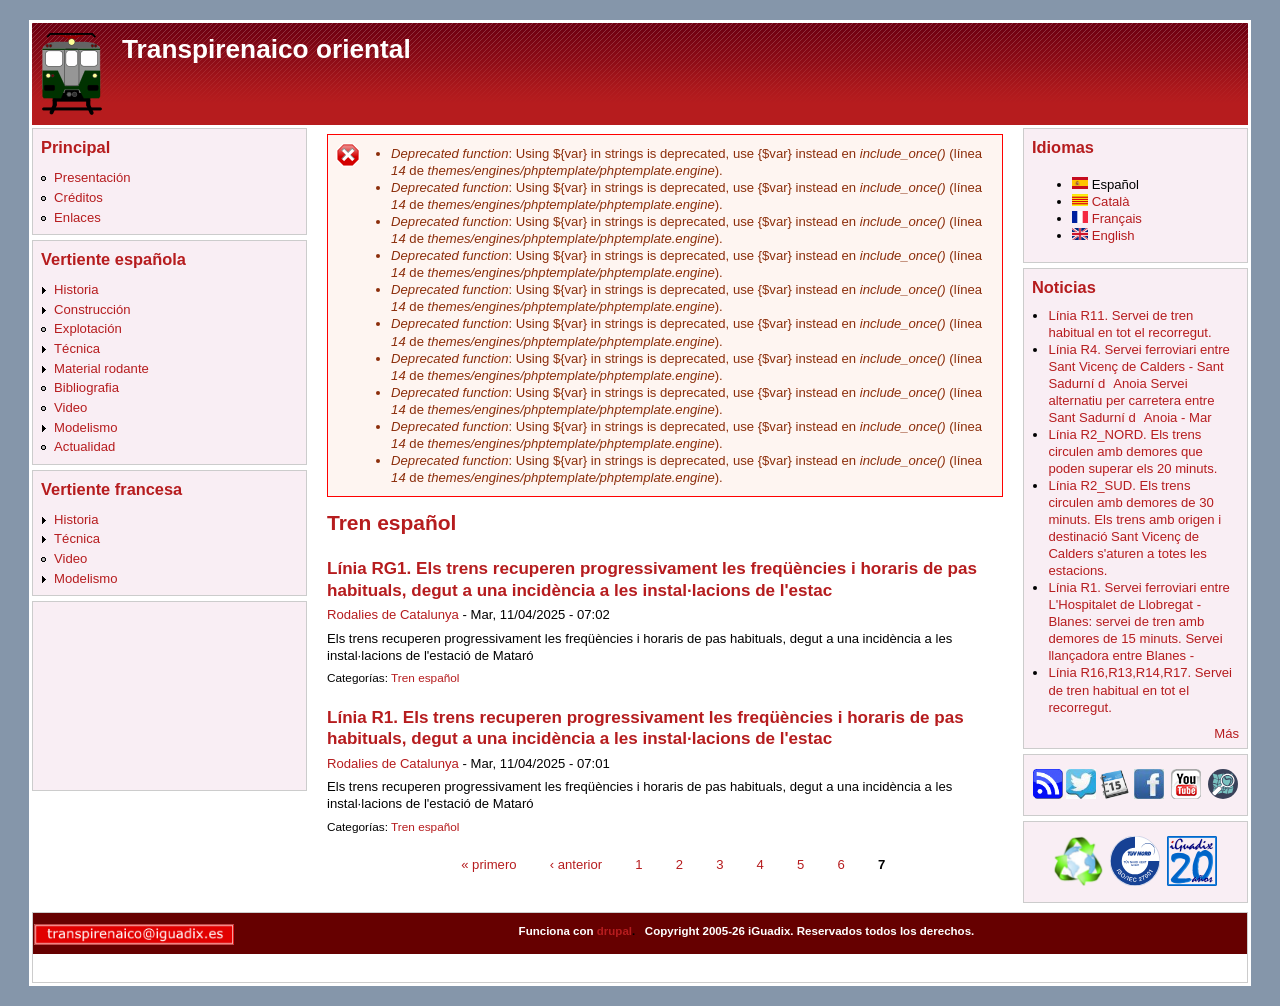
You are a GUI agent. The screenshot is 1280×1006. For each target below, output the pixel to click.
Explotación (88, 328)
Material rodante (101, 368)
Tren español (425, 678)
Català (1101, 201)
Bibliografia (86, 387)
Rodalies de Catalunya (393, 614)
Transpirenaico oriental (266, 49)
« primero (488, 863)
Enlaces (77, 217)
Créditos (78, 197)
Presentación (92, 177)
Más (1226, 733)
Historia (76, 289)
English (1103, 235)
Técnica (77, 348)
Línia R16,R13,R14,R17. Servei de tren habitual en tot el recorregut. (1140, 689)
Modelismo (85, 427)
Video (70, 407)
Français (1107, 218)
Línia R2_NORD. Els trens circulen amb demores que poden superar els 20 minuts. (1132, 451)
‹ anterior (576, 863)
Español (1105, 184)
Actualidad (84, 446)
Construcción (92, 309)
